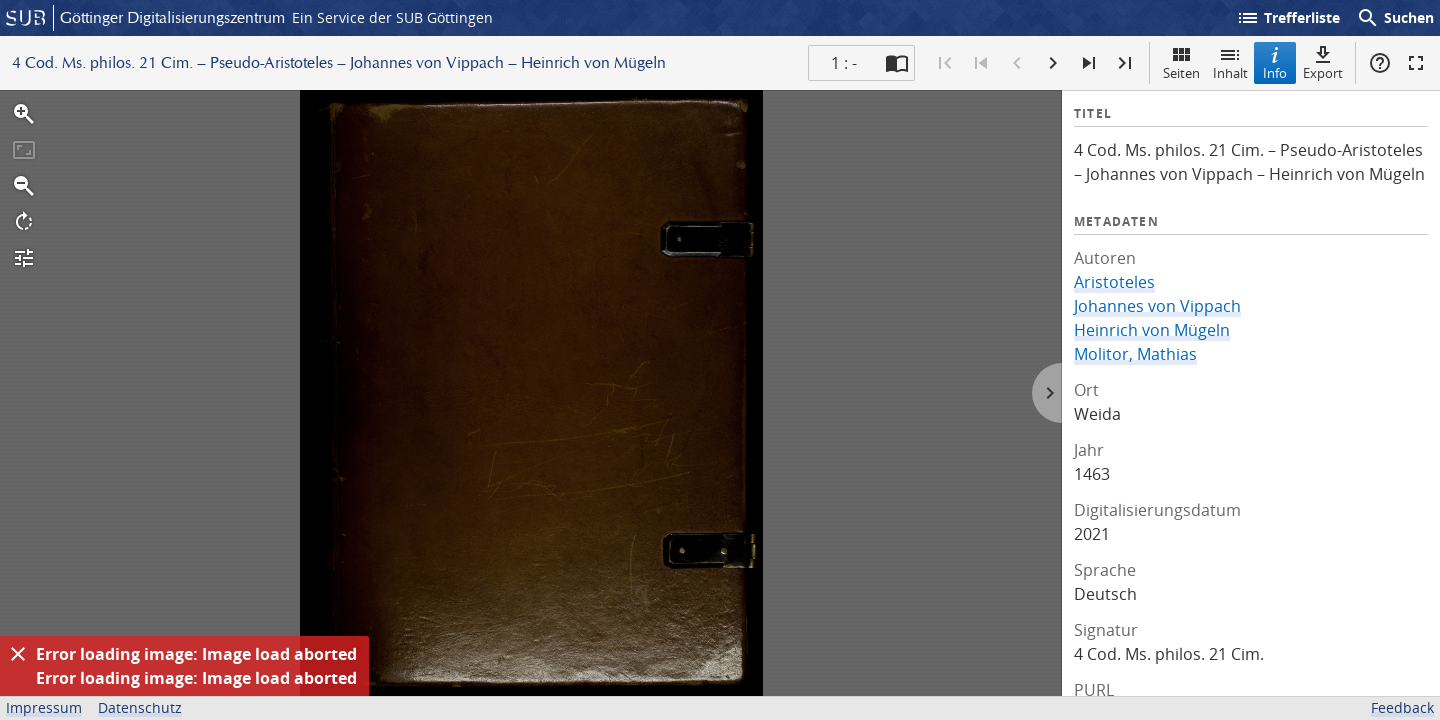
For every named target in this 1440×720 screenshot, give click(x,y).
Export (1323, 62)
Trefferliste (1288, 18)
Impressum (44, 707)
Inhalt (1230, 62)
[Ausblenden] (18, 654)
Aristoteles (1114, 282)
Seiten (1181, 62)
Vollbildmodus (1416, 63)
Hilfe (1380, 63)
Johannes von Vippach (1157, 306)
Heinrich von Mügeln (1152, 330)
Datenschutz (140, 707)
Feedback (1402, 707)
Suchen (1395, 18)
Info (1275, 62)
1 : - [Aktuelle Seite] (844, 63)
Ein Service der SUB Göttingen (392, 17)
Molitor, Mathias (1135, 354)
